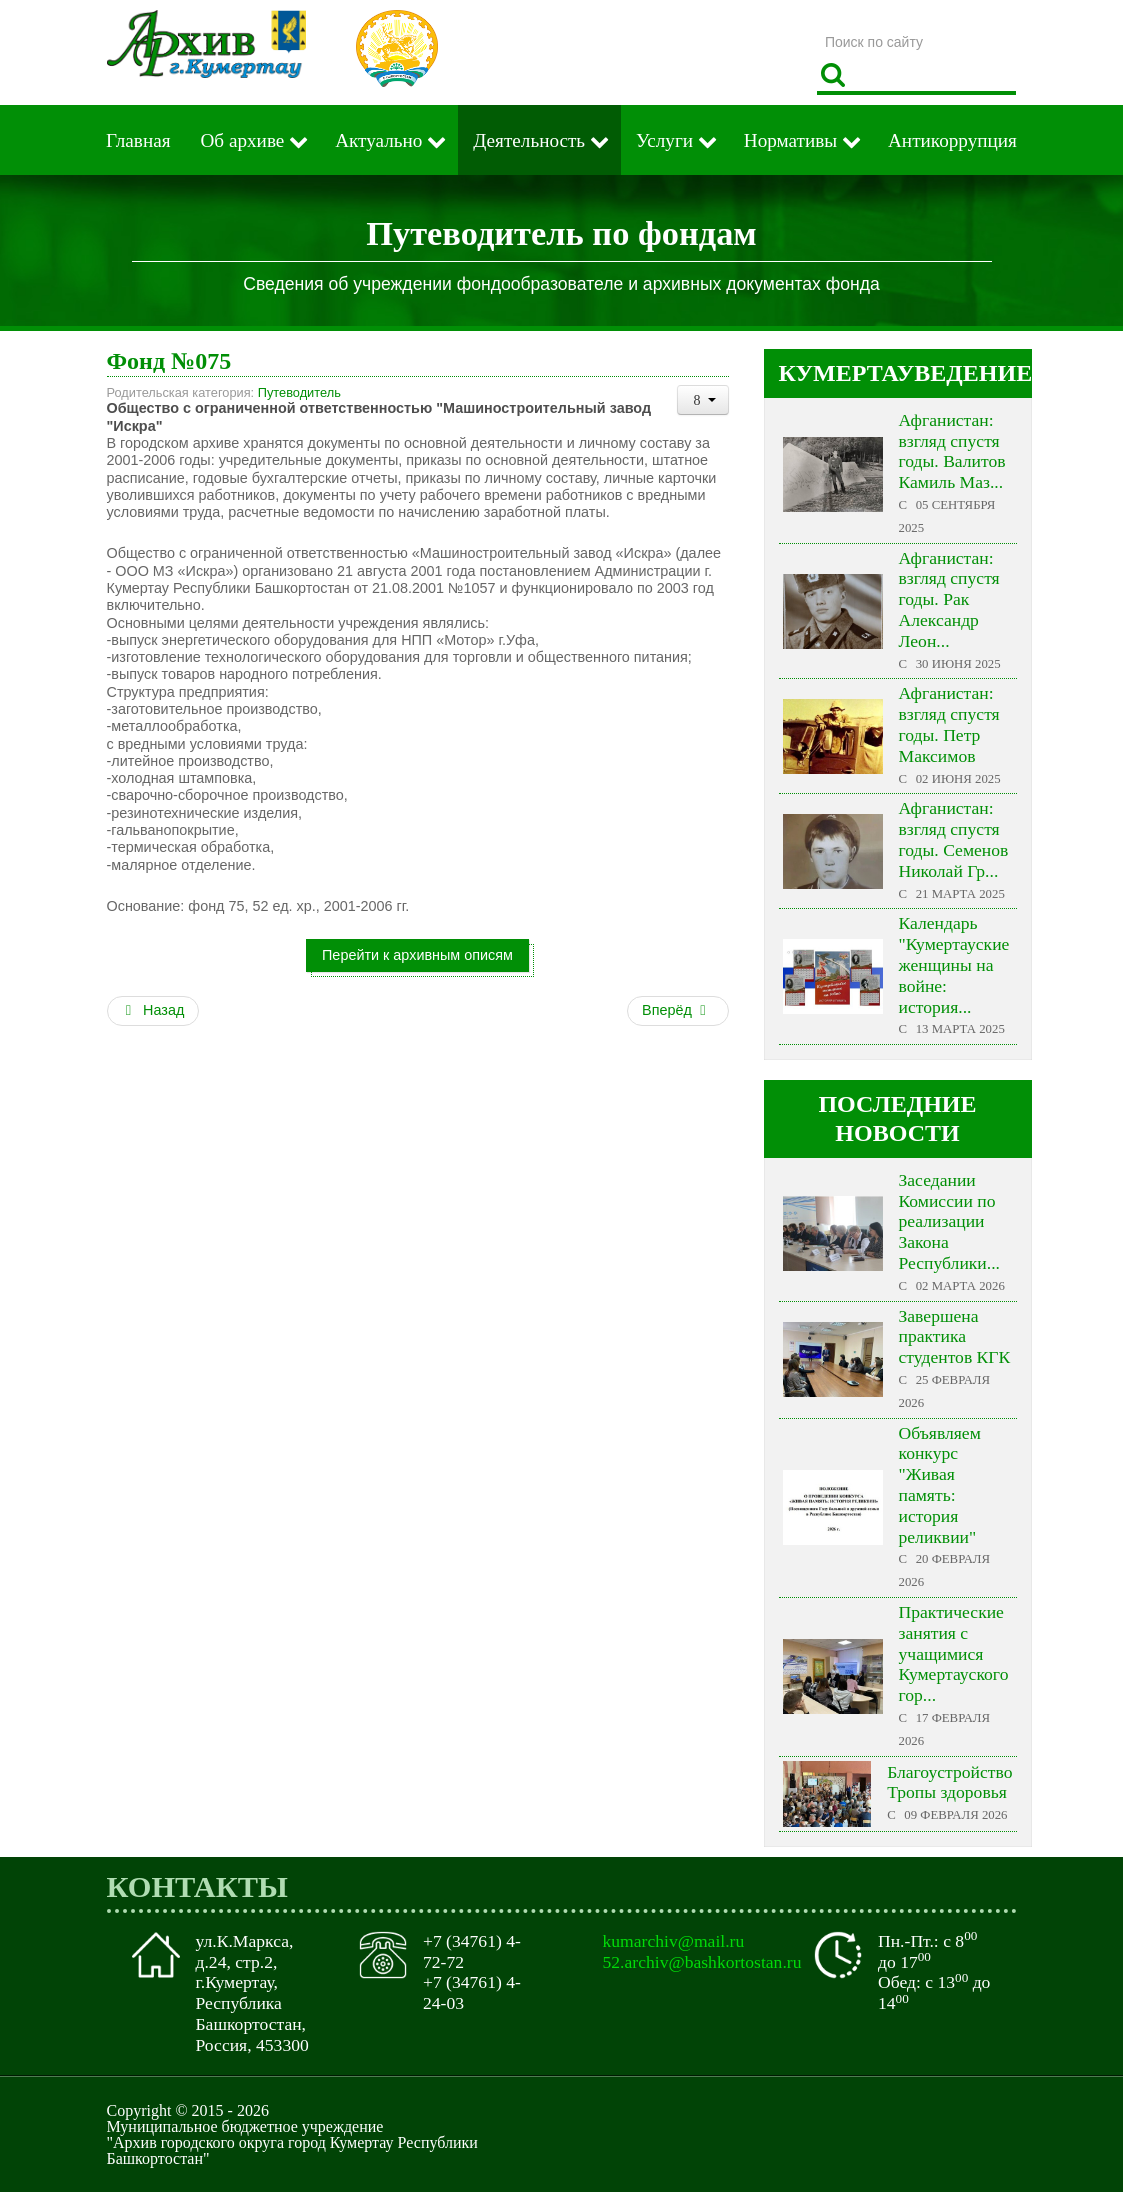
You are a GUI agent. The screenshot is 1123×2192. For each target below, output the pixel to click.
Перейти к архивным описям (417, 955)
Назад (153, 1010)
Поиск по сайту (817, 24)
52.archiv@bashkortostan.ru (702, 1962)
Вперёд (676, 1010)
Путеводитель (299, 392)
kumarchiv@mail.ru (674, 1941)
